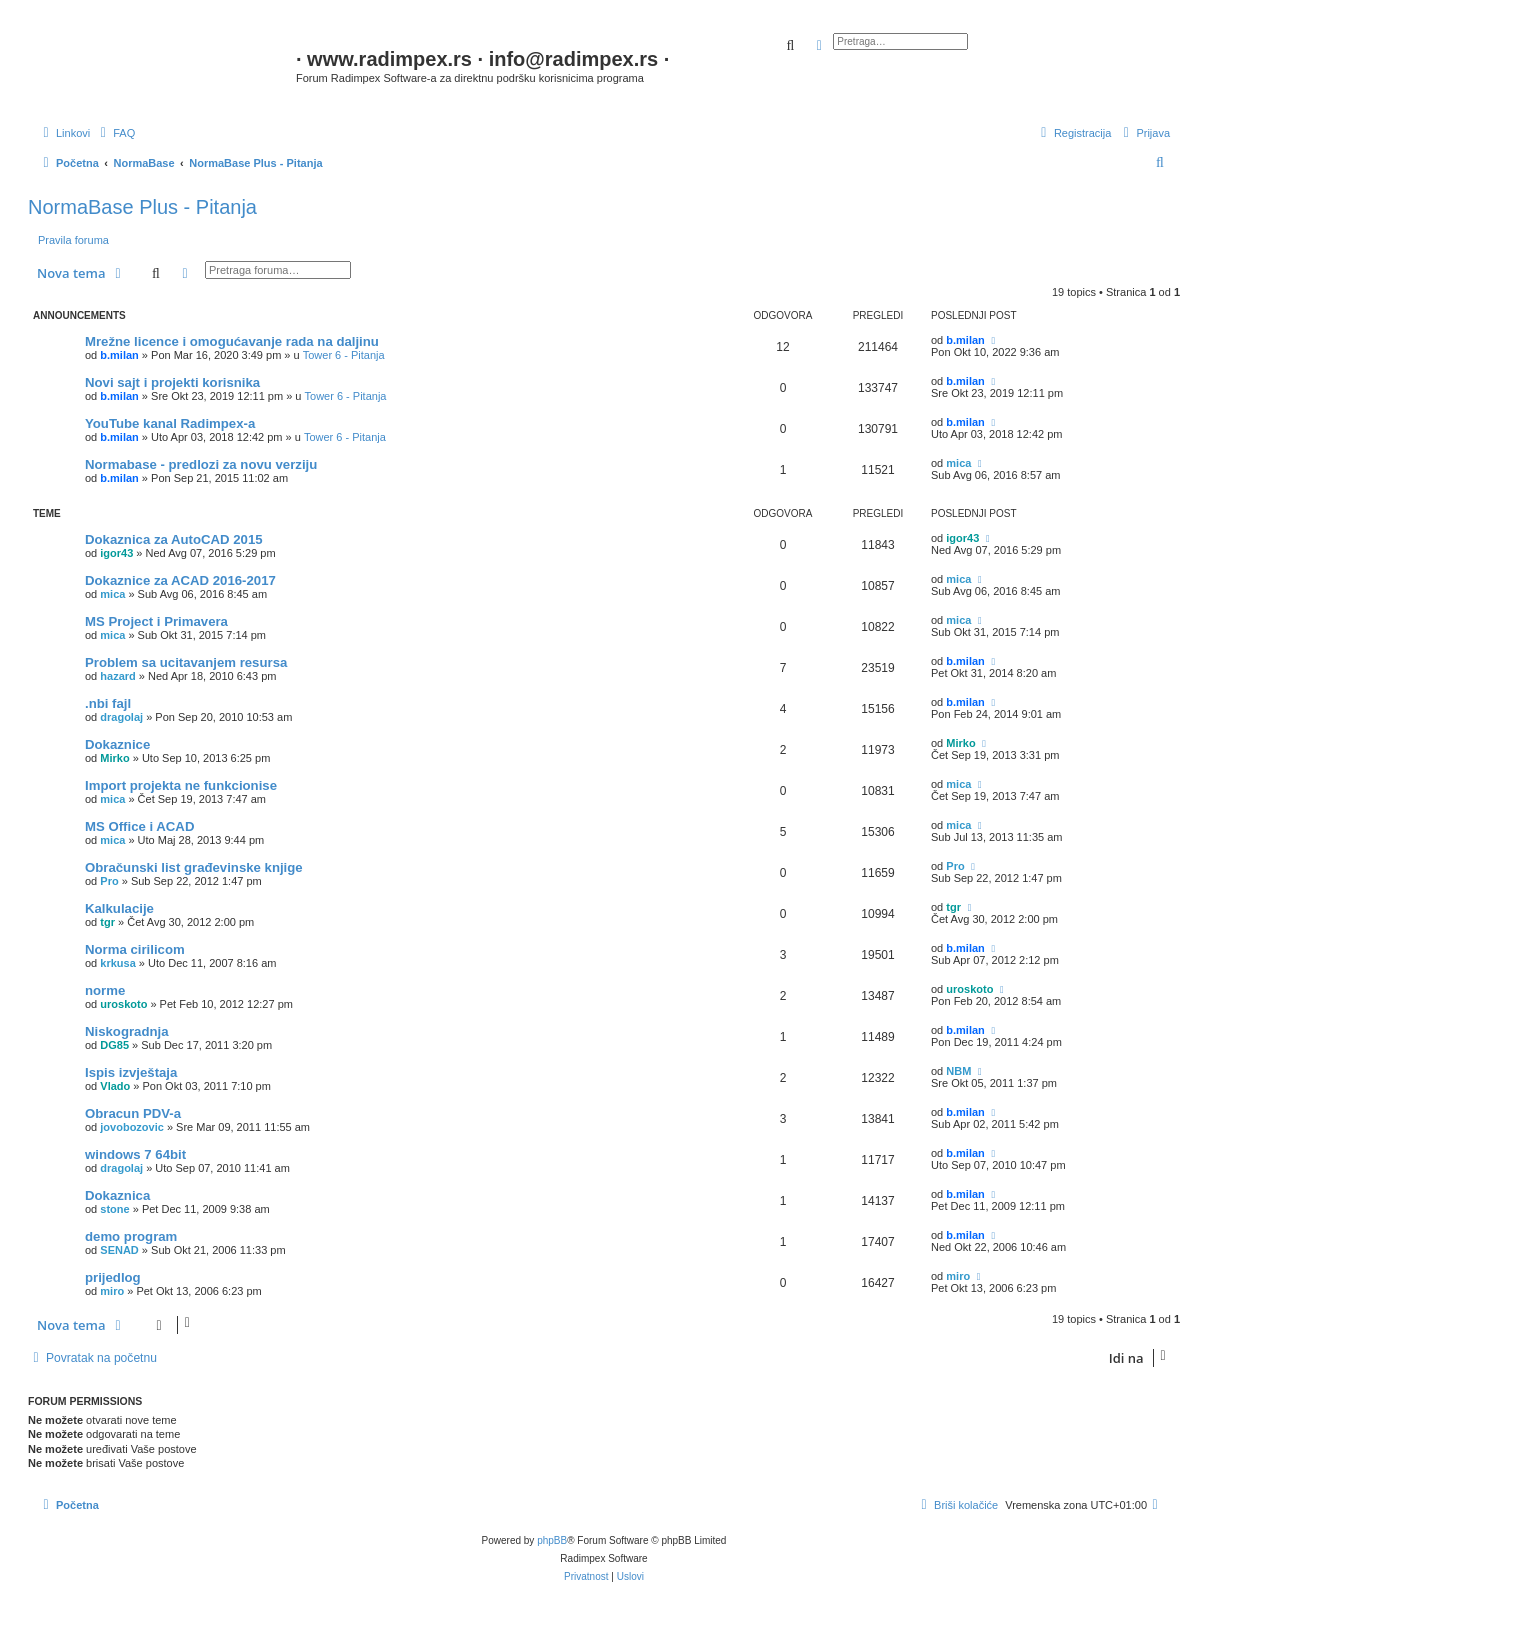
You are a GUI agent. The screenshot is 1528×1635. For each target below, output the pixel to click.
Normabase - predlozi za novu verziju (201, 464)
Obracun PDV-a (133, 1113)
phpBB (552, 1540)
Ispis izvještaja (131, 1072)
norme (105, 990)
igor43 (116, 553)
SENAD (119, 1250)
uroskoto (123, 1004)
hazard (117, 676)
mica (958, 463)
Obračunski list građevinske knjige (194, 867)
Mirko (114, 758)
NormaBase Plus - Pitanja (142, 207)
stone (114, 1209)
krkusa (117, 963)
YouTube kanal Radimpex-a (170, 423)
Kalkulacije (119, 908)
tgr (107, 922)
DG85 (114, 1045)
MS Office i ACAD (139, 826)
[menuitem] (115, 133)
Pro (109, 881)
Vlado (115, 1086)
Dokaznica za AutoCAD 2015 (174, 539)
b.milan (119, 355)
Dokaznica (117, 1195)
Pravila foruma (73, 240)
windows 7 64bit (135, 1154)
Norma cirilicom (135, 949)
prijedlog (113, 1277)
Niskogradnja (127, 1031)
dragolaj (121, 717)
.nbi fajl (108, 703)
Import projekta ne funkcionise (181, 785)
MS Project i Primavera (156, 621)
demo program (131, 1236)
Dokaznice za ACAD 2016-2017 (180, 580)
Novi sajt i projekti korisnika (172, 382)
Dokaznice (117, 744)
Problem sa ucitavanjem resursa (186, 662)
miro (112, 1291)
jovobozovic (132, 1127)
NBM (958, 1071)
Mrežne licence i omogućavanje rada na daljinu (232, 341)
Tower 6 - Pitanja (344, 355)
